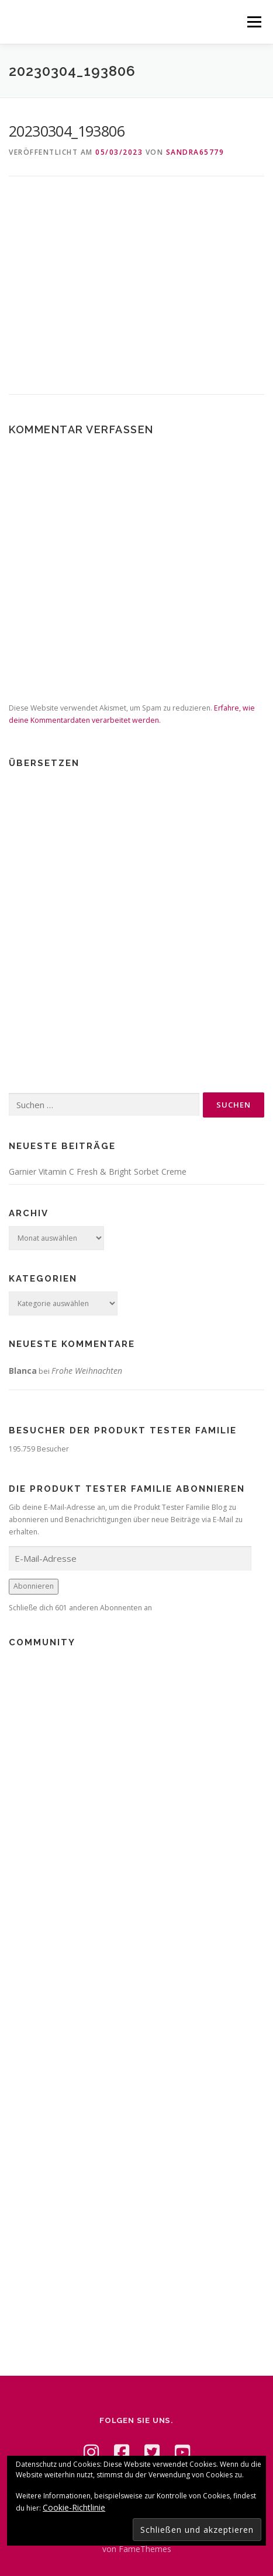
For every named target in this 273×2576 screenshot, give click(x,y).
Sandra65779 (195, 152)
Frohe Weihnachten (86, 1370)
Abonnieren (33, 1586)
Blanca (23, 1370)
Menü (253, 22)
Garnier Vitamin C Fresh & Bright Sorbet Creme (97, 1171)
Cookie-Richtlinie (74, 2507)
